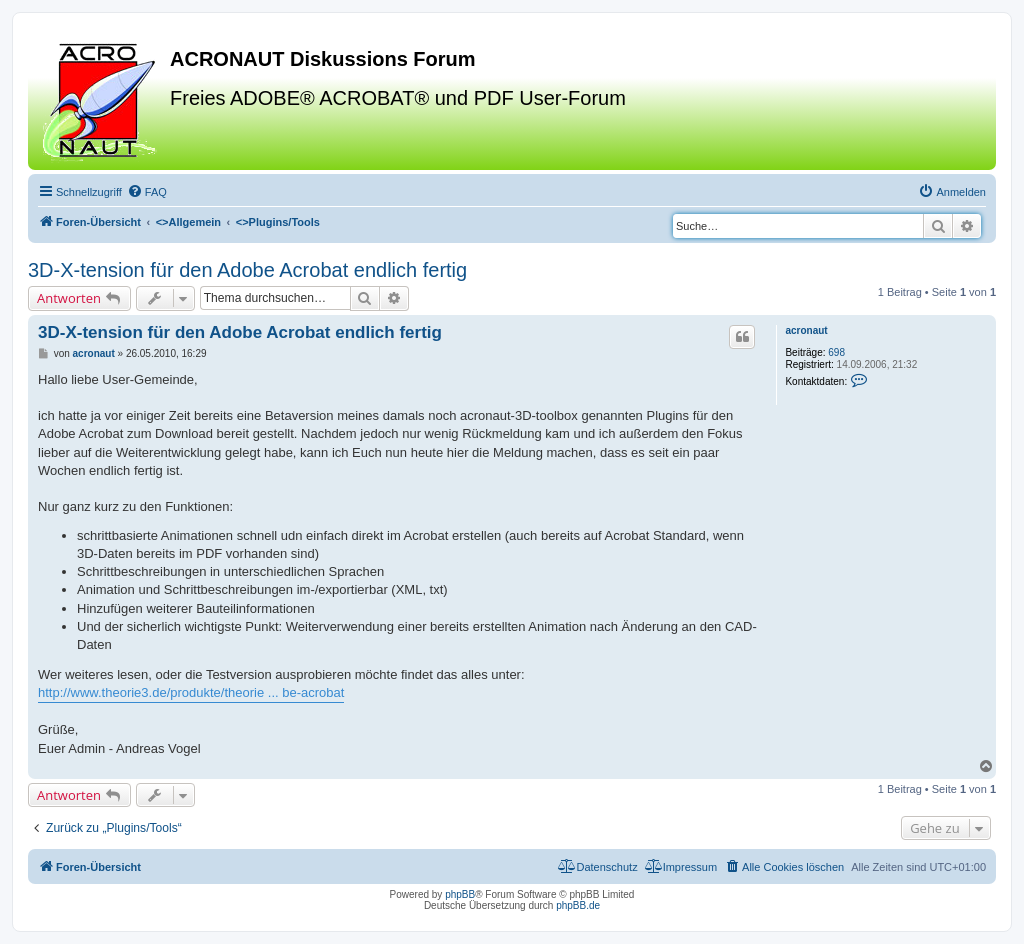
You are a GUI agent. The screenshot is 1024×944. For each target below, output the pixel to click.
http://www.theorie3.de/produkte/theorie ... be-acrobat (191, 692)
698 (836, 352)
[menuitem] (147, 192)
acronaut (806, 330)
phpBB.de (578, 905)
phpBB (460, 894)
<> (188, 222)
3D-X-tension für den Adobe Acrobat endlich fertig (247, 270)
